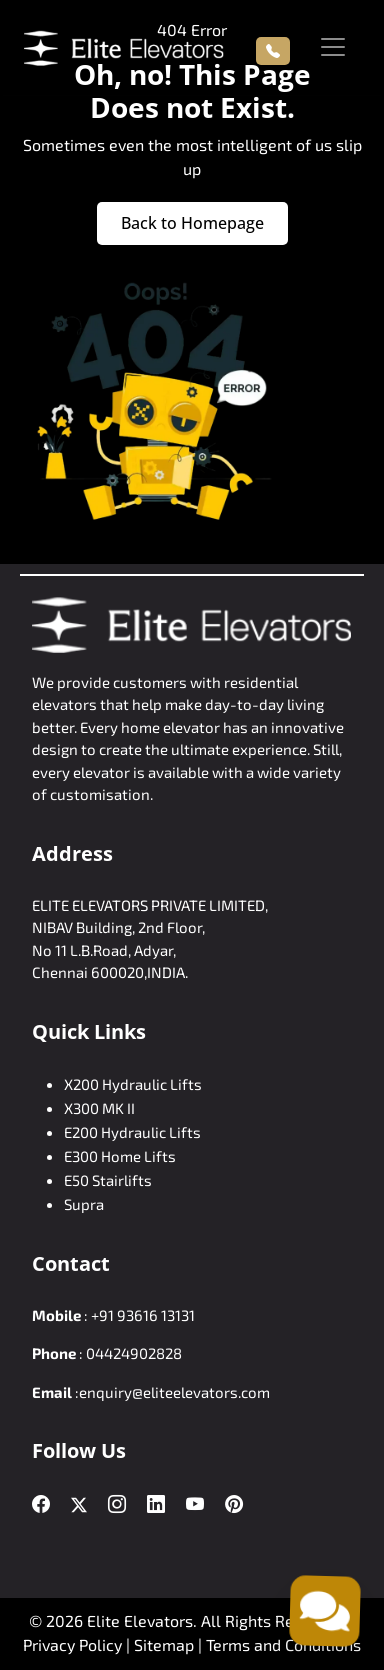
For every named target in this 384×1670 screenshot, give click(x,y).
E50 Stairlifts (108, 1180)
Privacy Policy (72, 1644)
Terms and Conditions (283, 1644)
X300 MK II (99, 1108)
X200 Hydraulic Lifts (133, 1084)
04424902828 (134, 1353)
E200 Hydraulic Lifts (132, 1132)
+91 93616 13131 (143, 1315)
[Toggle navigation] (333, 47)
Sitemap (166, 1644)
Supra (84, 1204)
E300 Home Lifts (120, 1156)
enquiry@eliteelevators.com (174, 1392)
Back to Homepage (192, 223)
